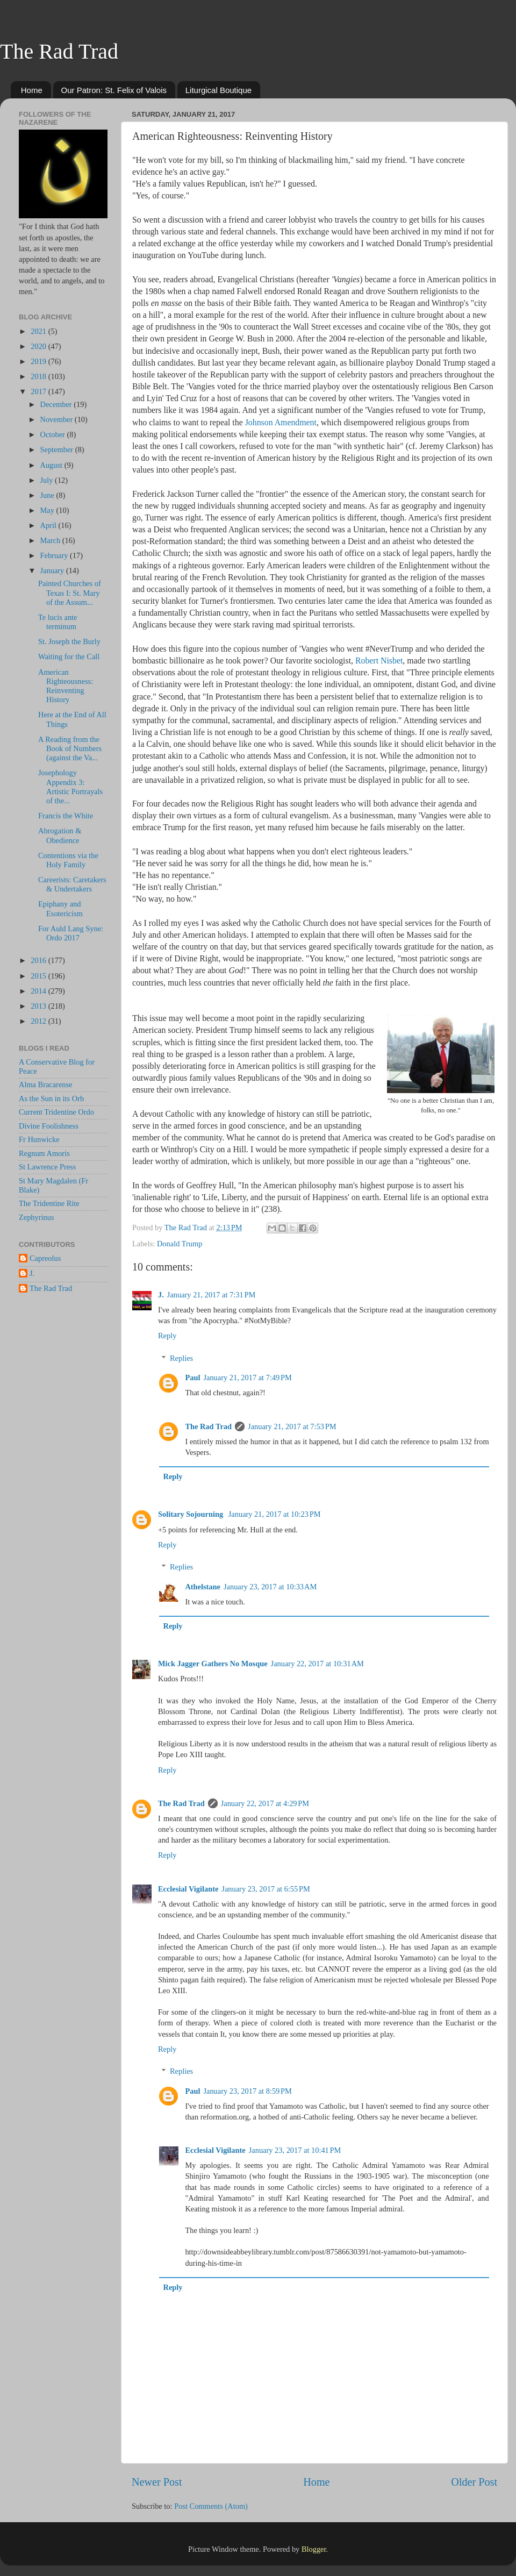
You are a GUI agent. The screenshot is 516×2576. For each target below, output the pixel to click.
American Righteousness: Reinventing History (65, 686)
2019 (39, 361)
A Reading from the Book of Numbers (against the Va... (70, 748)
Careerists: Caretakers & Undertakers (72, 884)
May (48, 510)
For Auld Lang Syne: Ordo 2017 (70, 933)
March (51, 540)
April (49, 525)
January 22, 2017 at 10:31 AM (317, 1663)
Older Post (474, 2482)
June (48, 495)
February (55, 555)
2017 (39, 391)
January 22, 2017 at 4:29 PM (265, 1803)
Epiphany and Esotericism (60, 908)
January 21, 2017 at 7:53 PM (292, 1426)
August (52, 465)
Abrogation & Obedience (59, 835)
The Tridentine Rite (49, 1203)
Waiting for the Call (68, 656)
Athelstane (202, 1586)
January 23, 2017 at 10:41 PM (295, 2150)
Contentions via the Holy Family (68, 860)
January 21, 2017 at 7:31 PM (211, 1294)
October (53, 434)
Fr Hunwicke (39, 1139)
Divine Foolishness (48, 1126)
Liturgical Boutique (218, 90)
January (53, 570)
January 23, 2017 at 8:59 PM (247, 2091)
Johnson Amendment (281, 422)
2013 (39, 1006)
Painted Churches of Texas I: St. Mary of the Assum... (69, 592)
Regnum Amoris (44, 1153)
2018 (39, 376)
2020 (39, 346)
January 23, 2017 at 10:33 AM (270, 1586)
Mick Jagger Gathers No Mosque (213, 1663)
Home (31, 90)
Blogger (314, 2549)
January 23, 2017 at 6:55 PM (265, 1889)
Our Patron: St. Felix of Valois (114, 90)
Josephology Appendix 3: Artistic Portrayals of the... (70, 786)
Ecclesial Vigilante (188, 1889)
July (47, 480)
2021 (39, 331)
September (57, 449)
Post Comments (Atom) (211, 2506)
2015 (39, 976)
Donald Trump (179, 1243)
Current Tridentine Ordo (56, 1112)
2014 (39, 991)
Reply (167, 1335)
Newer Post (157, 2482)
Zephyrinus (36, 1217)
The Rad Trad (59, 51)
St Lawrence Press (47, 1166)
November (57, 419)
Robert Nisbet (379, 660)
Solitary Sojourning (191, 1514)
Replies (181, 1358)
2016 (39, 960)
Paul (192, 1377)
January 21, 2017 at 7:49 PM (247, 1377)
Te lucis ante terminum (57, 622)
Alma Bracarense (45, 1084)
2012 (39, 1021)
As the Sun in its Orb (51, 1098)
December (57, 404)
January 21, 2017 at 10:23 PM (274, 1514)
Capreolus (45, 1258)
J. (161, 1294)
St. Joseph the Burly (69, 641)
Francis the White (65, 815)
